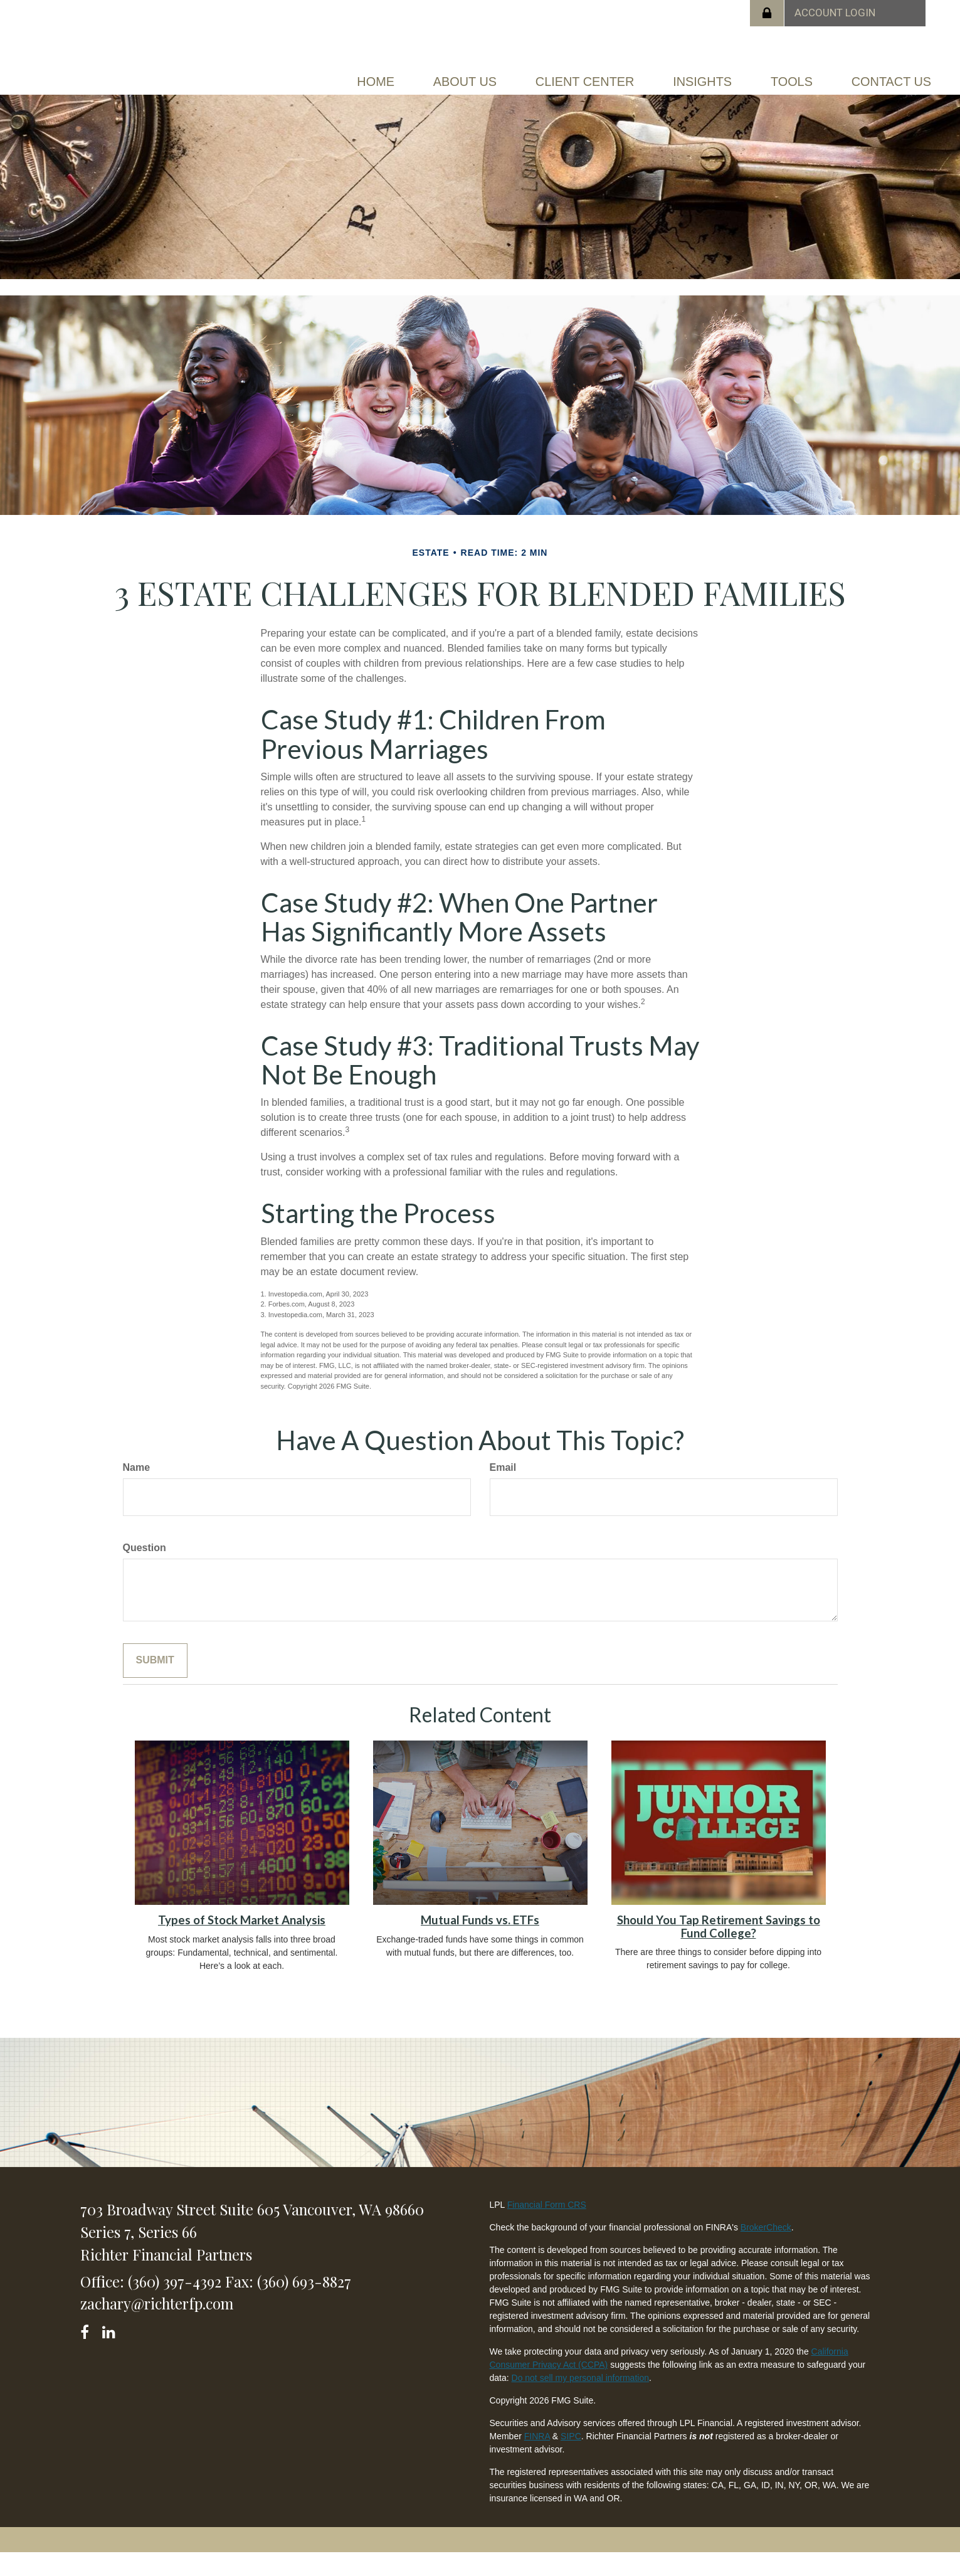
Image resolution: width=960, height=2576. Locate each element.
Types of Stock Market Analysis (241, 1942)
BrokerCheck (766, 2250)
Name (136, 1490)
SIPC (571, 2459)
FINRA (537, 2459)
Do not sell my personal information (580, 2401)
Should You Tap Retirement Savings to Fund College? (718, 1949)
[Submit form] (155, 1683)
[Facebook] (88, 2352)
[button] (460, 79)
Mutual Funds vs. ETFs (480, 1942)
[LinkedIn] (110, 2352)
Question (144, 1570)
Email (503, 1490)
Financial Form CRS (546, 2228)
